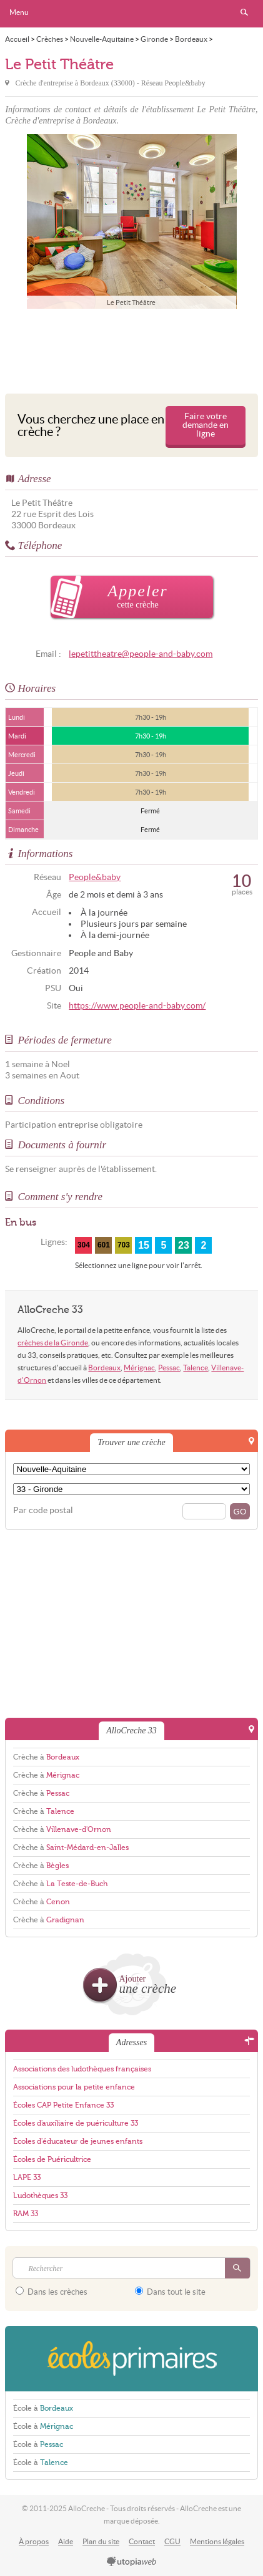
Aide (65, 2541)
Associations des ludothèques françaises (82, 2069)
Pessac (169, 1367)
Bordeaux (104, 1367)
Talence (195, 1367)
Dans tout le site (170, 2292)
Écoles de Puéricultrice (52, 2159)
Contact (142, 2541)
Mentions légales (217, 2541)
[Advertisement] (132, 348)
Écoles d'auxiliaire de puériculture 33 (75, 2123)
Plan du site (100, 2541)
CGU (172, 2541)
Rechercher (244, 12)
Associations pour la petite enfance (74, 2087)
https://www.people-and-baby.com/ (137, 1005)
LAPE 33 (27, 2177)
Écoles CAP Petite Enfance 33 (63, 2105)
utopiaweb (131, 2562)
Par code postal (43, 1510)
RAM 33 (25, 2213)
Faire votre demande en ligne (205, 425)
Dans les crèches (51, 2292)
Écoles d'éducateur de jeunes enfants (77, 2141)
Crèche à (46, 1757)
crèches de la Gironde (52, 1343)
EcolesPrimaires (131, 2358)
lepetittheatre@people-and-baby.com (140, 654)
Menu (19, 12)
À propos (34, 2541)
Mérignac (139, 1367)
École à (43, 2408)
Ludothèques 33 (40, 2195)
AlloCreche (132, 13)
